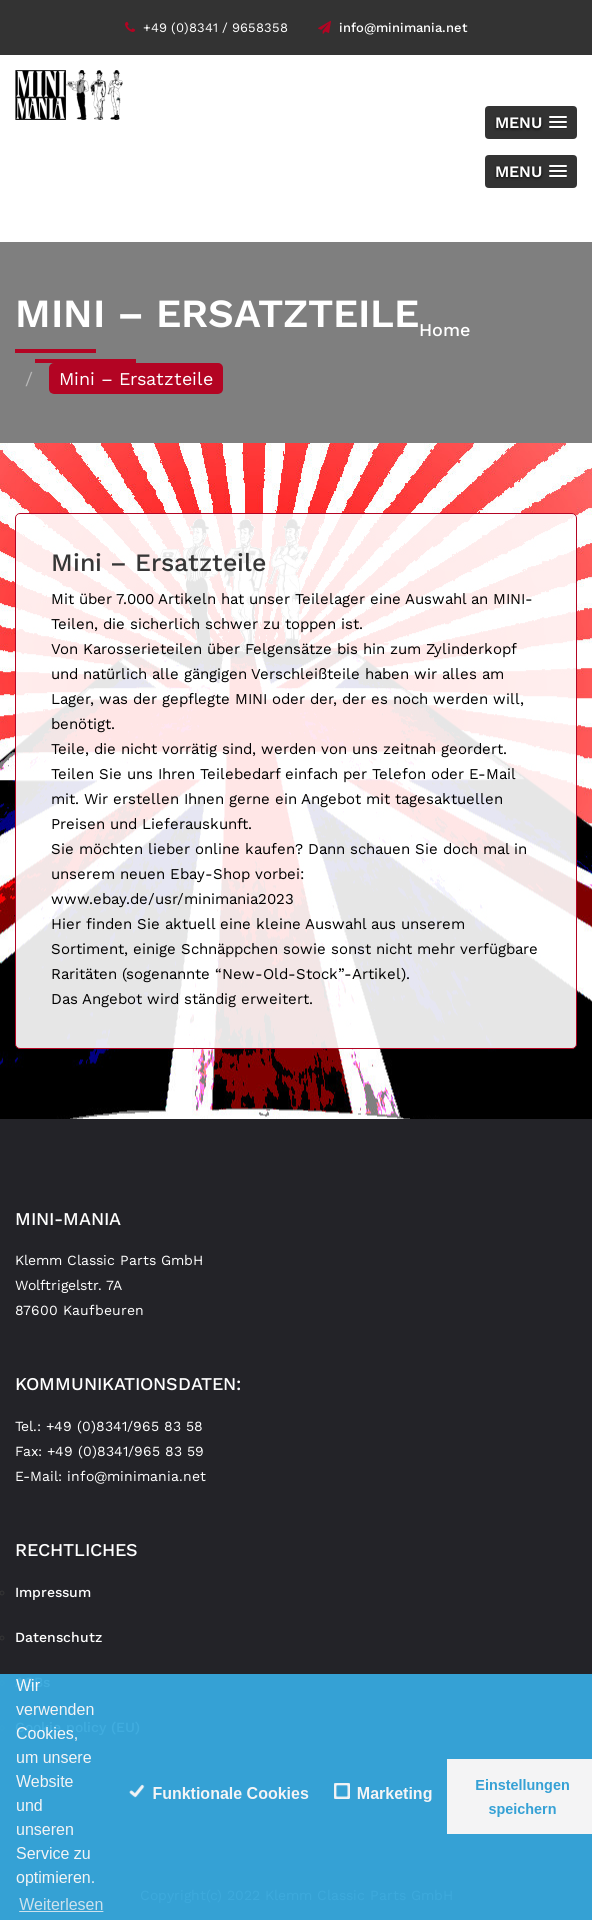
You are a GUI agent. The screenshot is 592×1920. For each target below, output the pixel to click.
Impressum (53, 1592)
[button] (531, 122)
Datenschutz (58, 1637)
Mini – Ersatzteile (158, 562)
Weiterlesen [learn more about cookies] (61, 1904)
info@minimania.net (393, 27)
